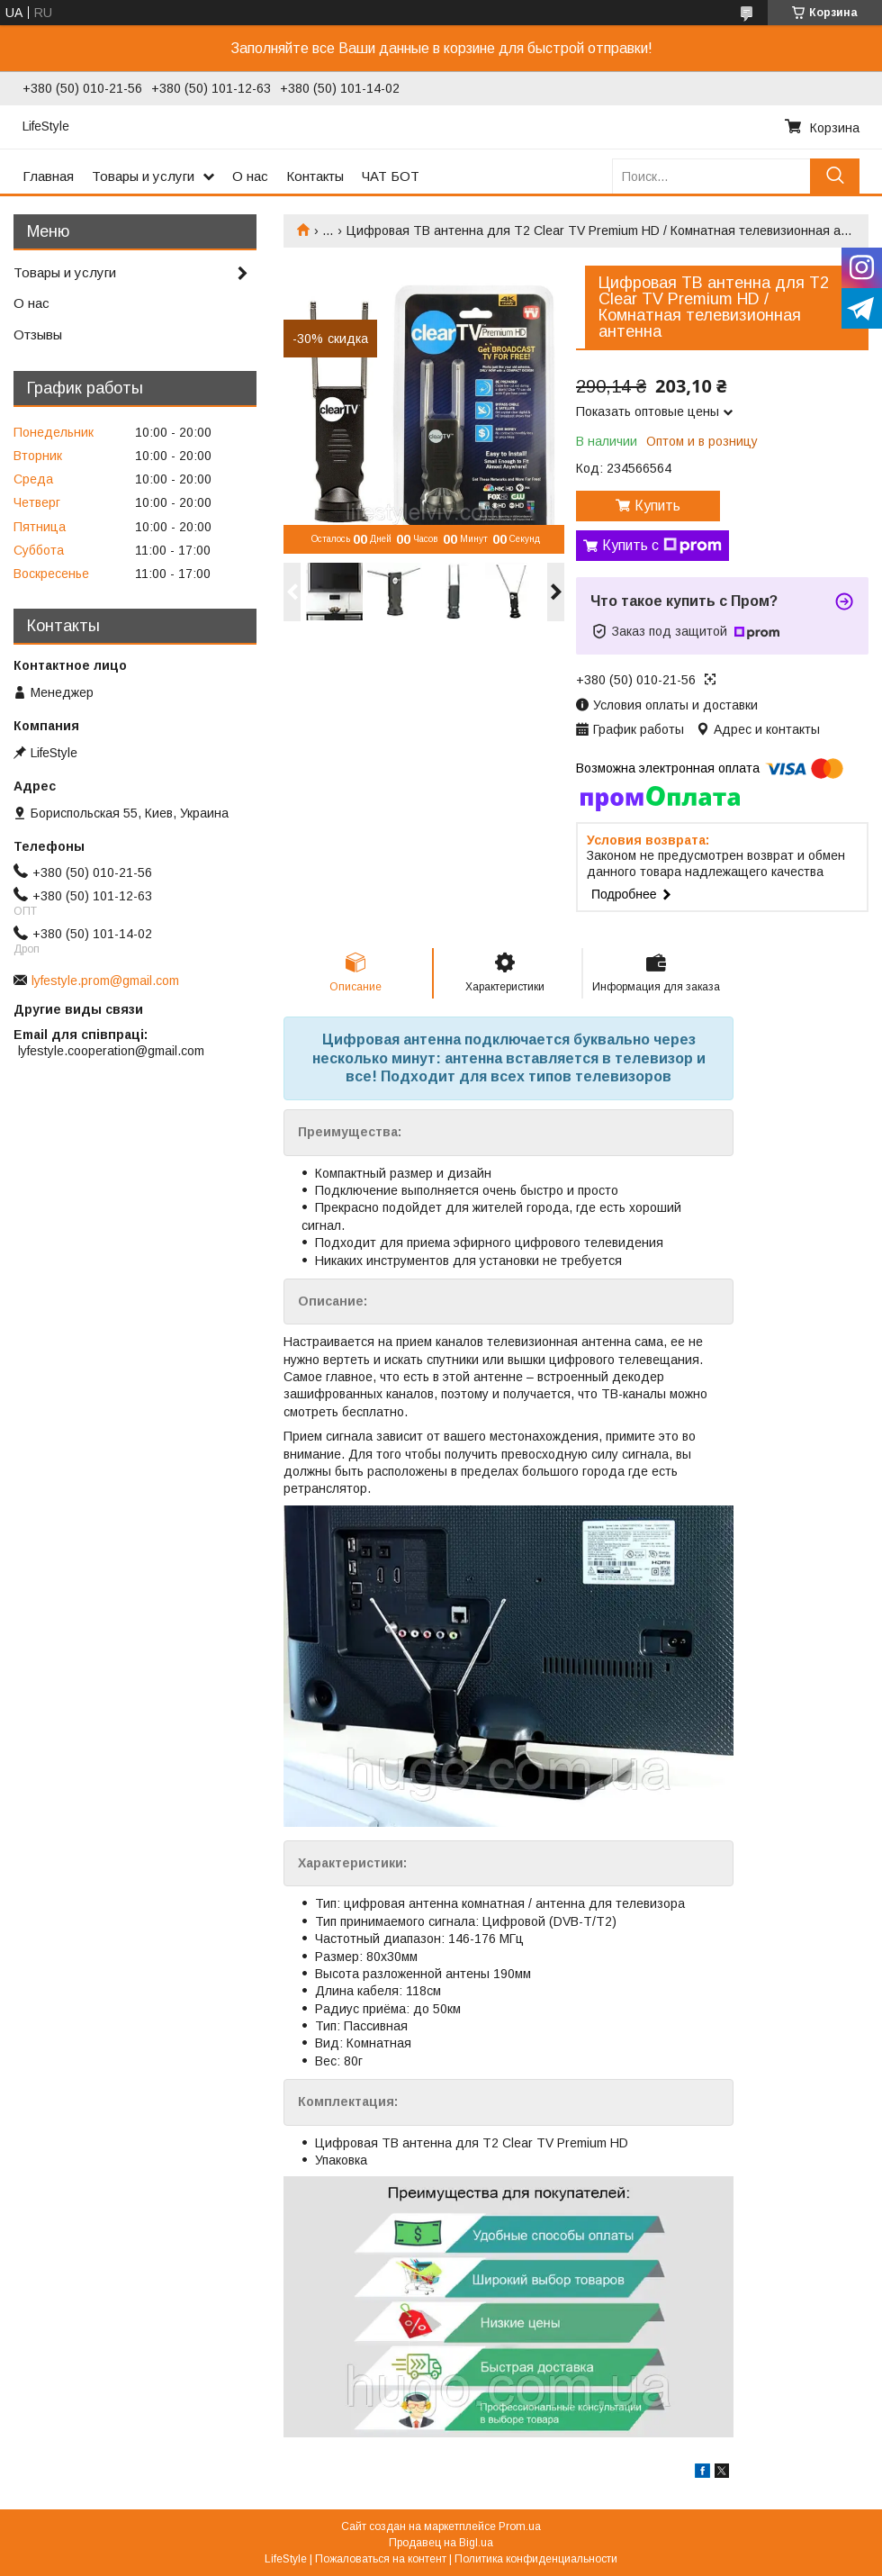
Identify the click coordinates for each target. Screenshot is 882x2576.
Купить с (662, 546)
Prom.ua (520, 2526)
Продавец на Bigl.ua (441, 2542)
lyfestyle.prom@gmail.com (105, 980)
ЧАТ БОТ (390, 176)
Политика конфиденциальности (535, 2559)
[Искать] (835, 176)
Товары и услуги (143, 176)
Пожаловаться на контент (380, 2559)
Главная (48, 176)
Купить (657, 505)
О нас (250, 176)
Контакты (315, 176)
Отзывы (38, 334)
